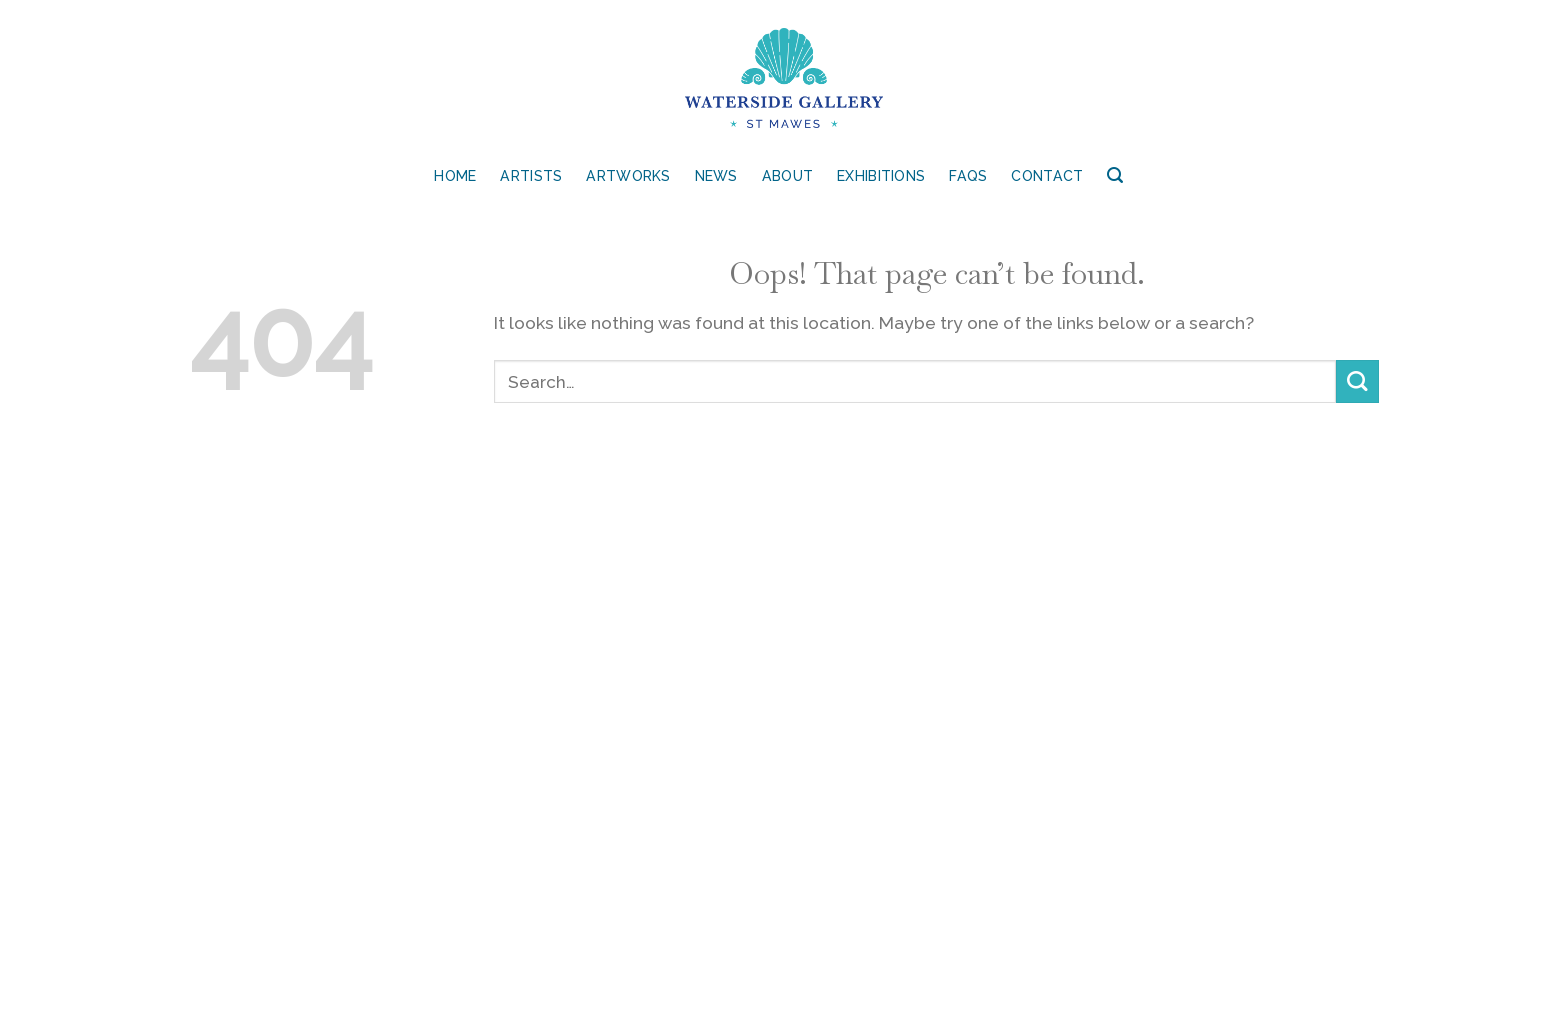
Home (455, 176)
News (716, 176)
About (787, 176)
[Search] (1115, 175)
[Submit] (1357, 381)
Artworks (628, 176)
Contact (1047, 176)
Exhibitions (881, 176)
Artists (531, 176)
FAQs (968, 176)
